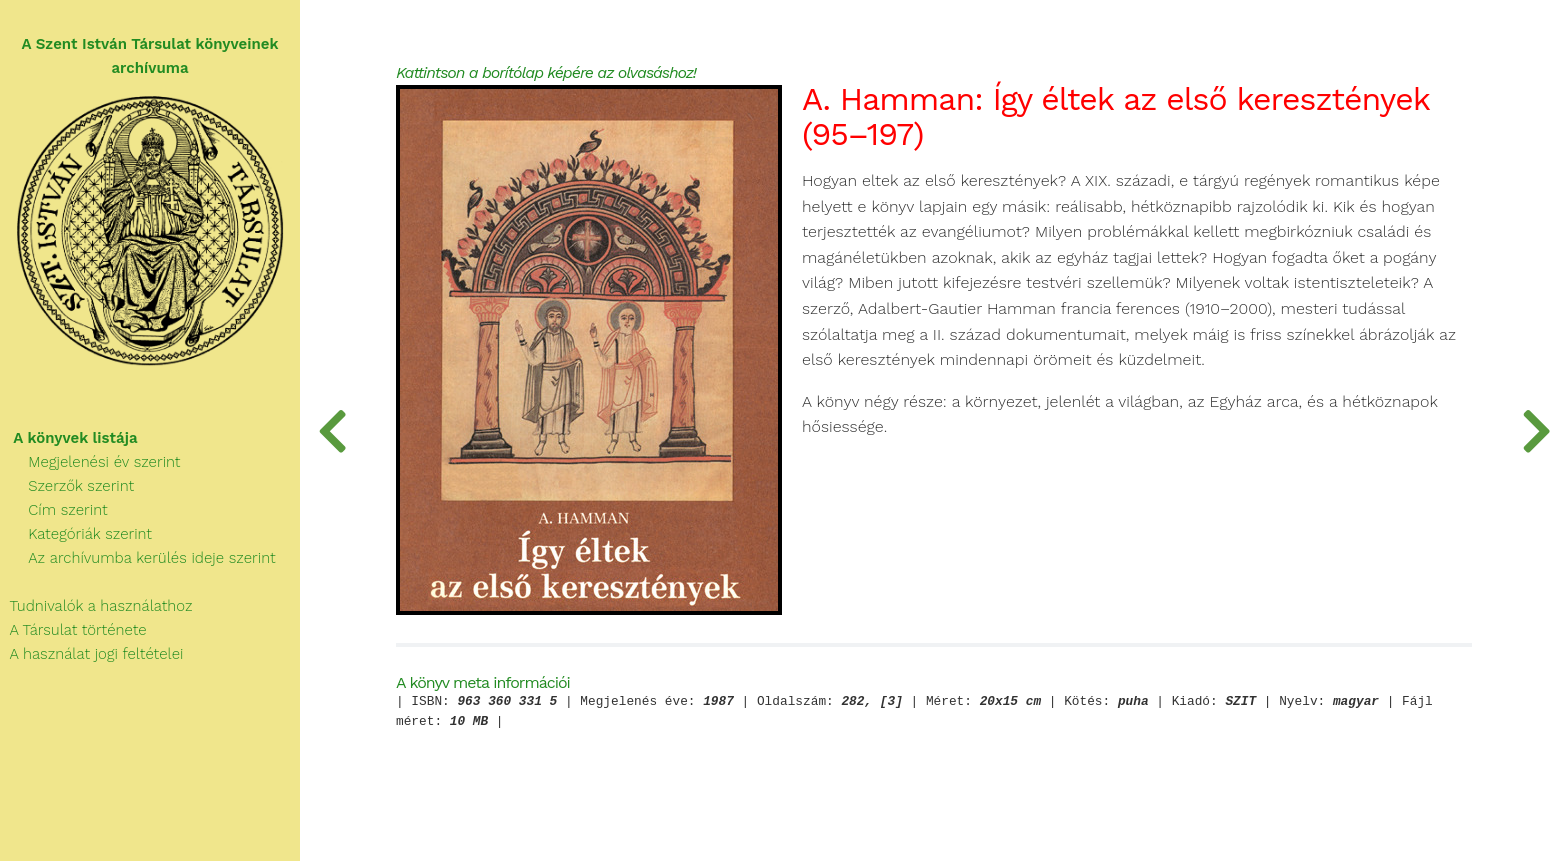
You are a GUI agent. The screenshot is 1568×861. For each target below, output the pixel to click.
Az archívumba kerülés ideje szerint (138, 558)
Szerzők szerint (67, 486)
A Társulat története (73, 630)
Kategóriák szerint (76, 534)
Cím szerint (54, 510)
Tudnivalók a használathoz (96, 606)
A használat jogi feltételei (91, 654)
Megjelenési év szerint (90, 462)
